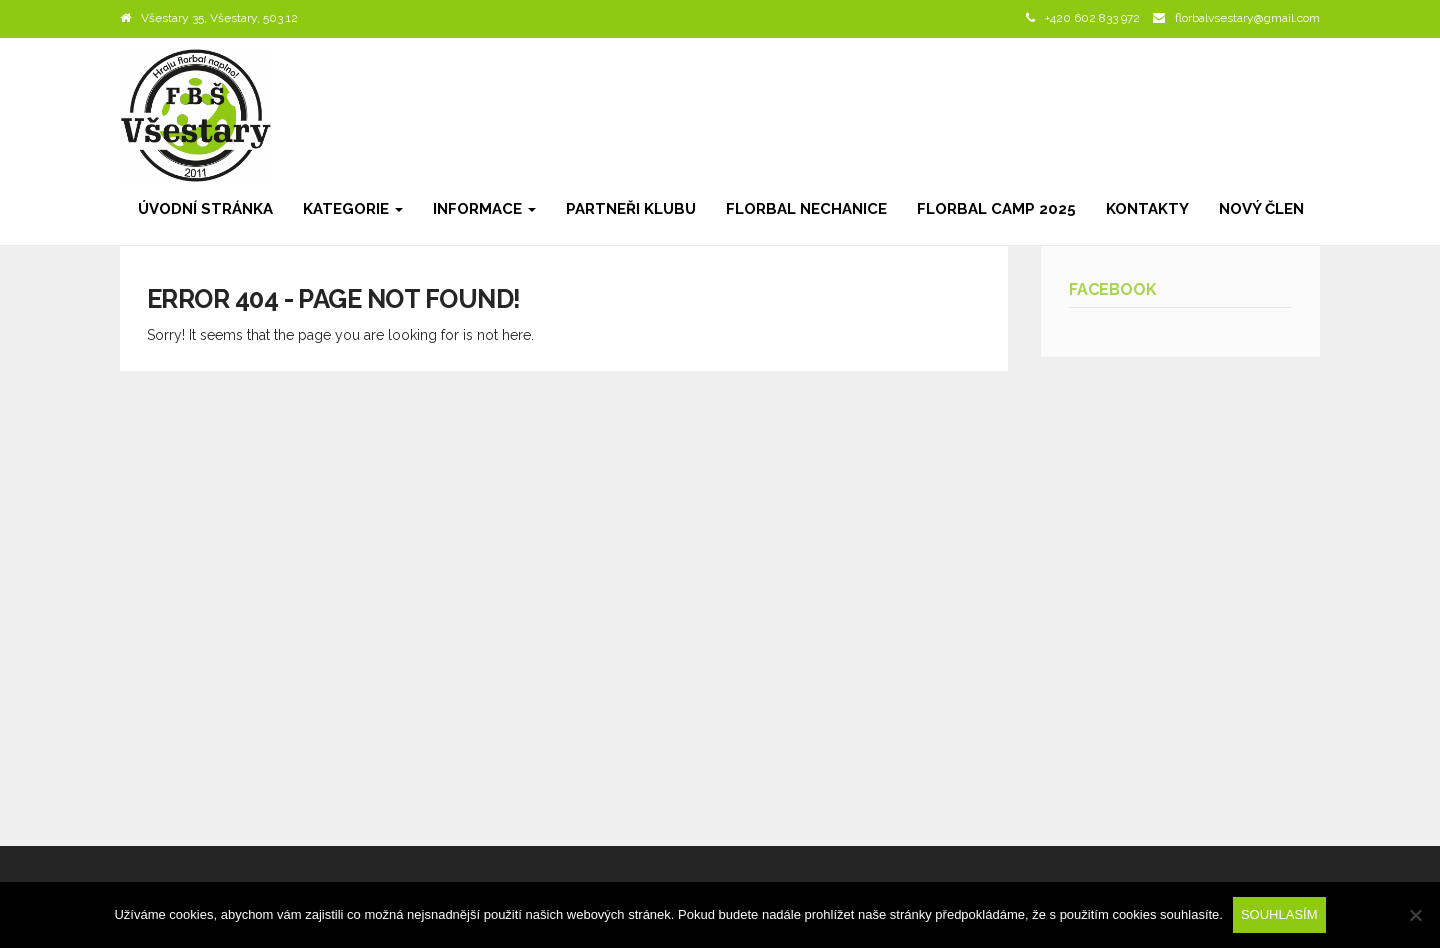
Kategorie (353, 209)
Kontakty (1147, 209)
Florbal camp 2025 (996, 209)
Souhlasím (1279, 914)
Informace (484, 209)
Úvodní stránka (205, 209)
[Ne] (1415, 915)
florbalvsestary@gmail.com (1247, 18)
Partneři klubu (631, 209)
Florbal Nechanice (806, 209)
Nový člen (1261, 209)
